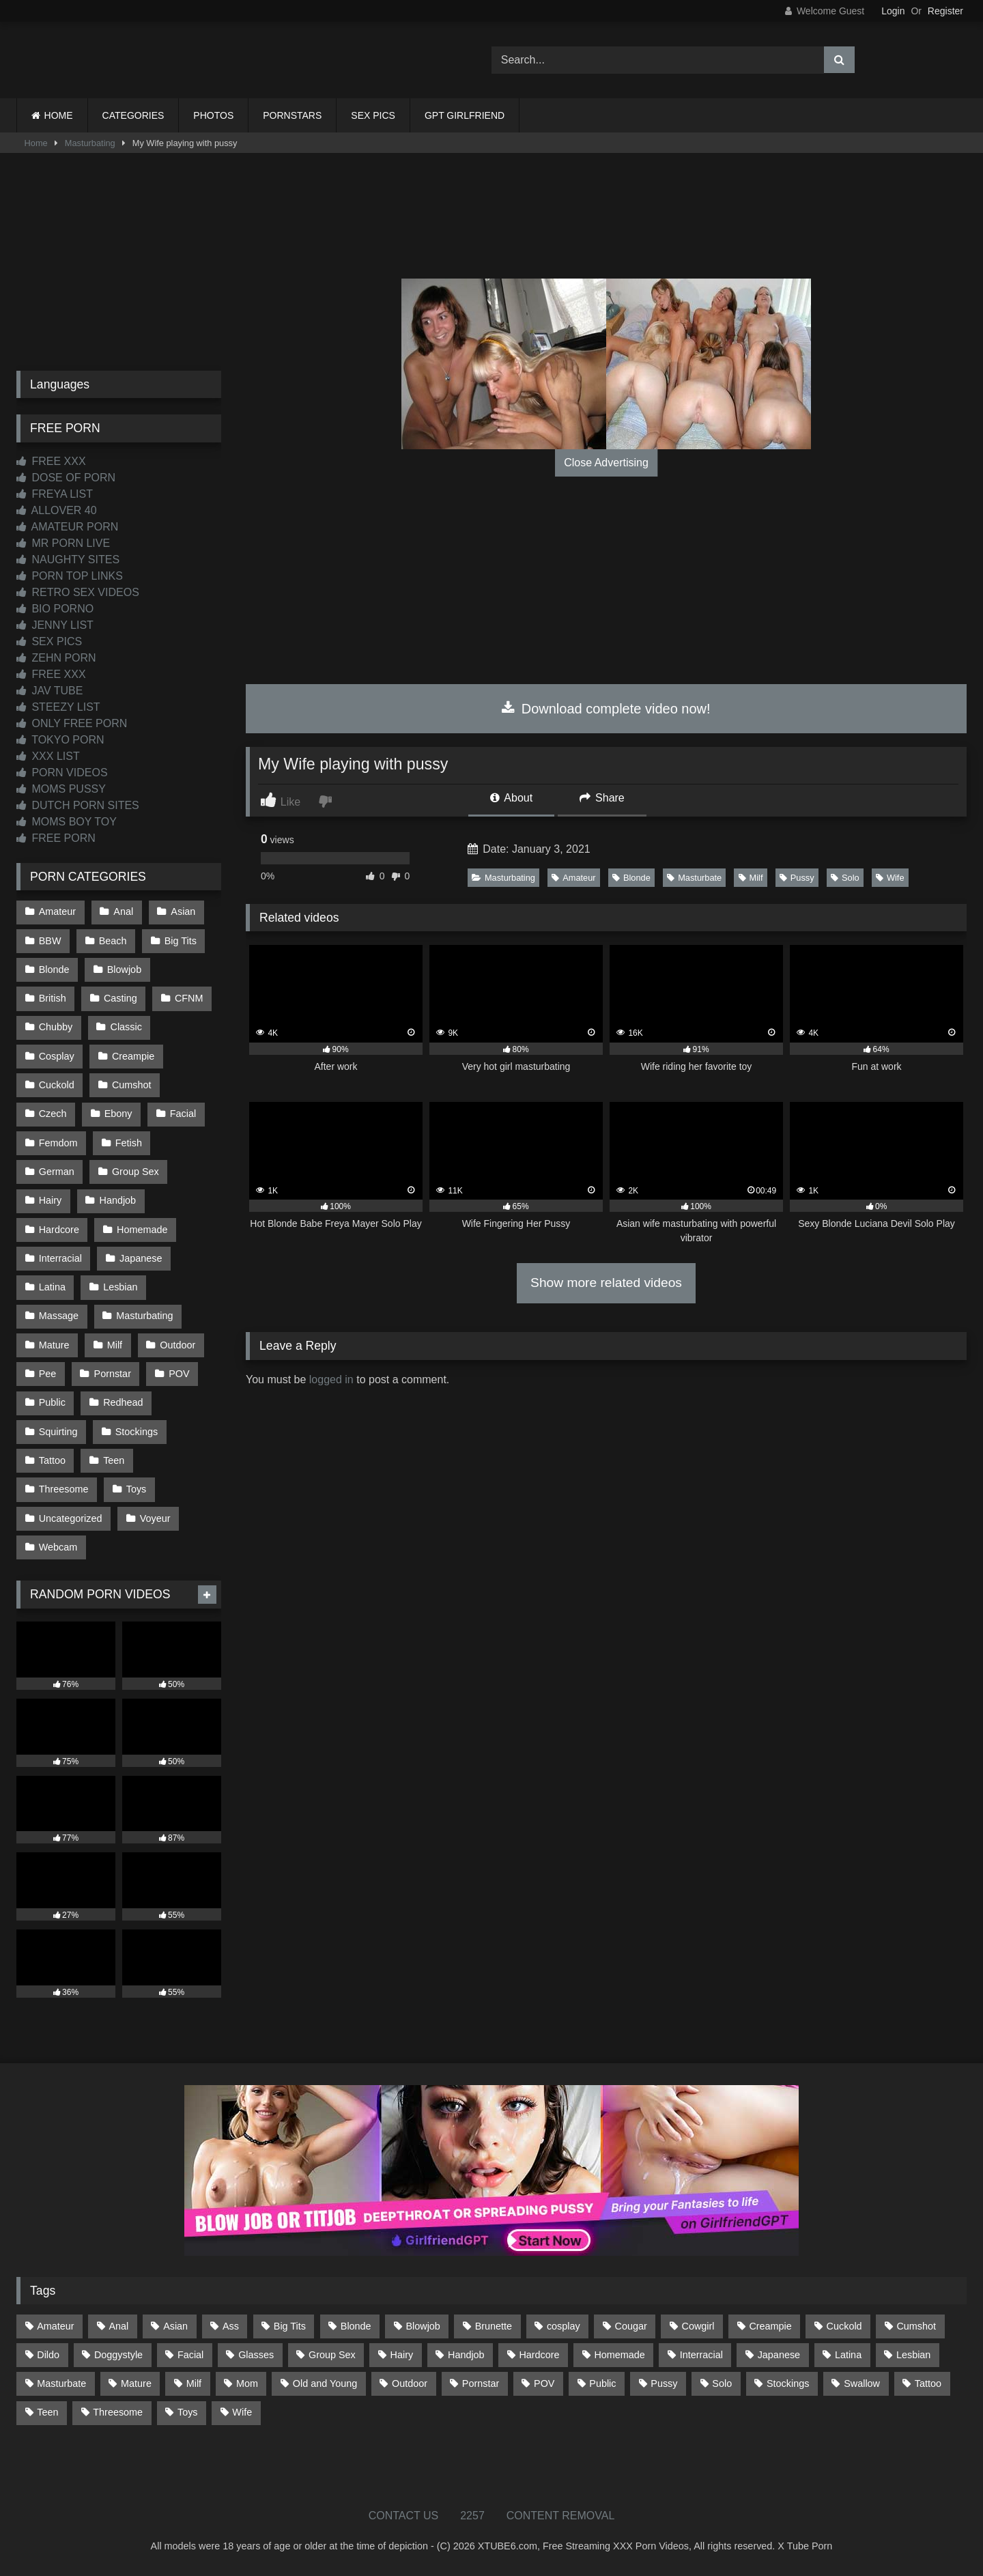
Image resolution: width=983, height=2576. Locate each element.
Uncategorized (70, 1518)
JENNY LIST (55, 625)
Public (52, 1402)
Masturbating (90, 143)
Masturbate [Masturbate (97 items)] (61, 2383)
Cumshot (132, 1084)
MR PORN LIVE (63, 543)
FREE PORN (56, 838)
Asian (183, 911)
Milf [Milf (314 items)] (193, 2383)
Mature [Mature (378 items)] (136, 2383)
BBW (50, 940)
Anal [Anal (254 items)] (118, 2326)
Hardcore (59, 1229)
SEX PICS (373, 115)
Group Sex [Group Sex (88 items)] (332, 2354)
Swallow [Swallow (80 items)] (862, 2383)
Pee (48, 1373)
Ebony (118, 1113)
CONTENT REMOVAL (561, 2515)
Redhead (123, 1402)
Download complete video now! (606, 708)
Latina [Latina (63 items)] (848, 2354)
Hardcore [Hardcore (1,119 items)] (539, 2354)
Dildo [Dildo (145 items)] (48, 2354)
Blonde (631, 878)
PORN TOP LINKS (69, 576)
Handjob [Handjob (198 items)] (466, 2354)
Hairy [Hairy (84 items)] (402, 2354)
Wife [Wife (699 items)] (242, 2412)
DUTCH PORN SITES (77, 805)
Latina (52, 1287)
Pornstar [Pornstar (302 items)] (480, 2383)
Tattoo (52, 1460)
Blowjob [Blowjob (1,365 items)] (422, 2326)
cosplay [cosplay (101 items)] (563, 2326)
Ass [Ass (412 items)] (231, 2326)
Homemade (142, 1229)
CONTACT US (404, 2515)
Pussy (797, 878)
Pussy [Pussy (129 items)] (664, 2383)
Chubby (56, 1026)
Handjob (118, 1200)
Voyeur (155, 1518)
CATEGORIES (133, 115)
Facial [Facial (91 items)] (190, 2354)
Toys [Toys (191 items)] (187, 2412)
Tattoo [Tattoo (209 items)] (928, 2383)
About (511, 798)
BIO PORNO (55, 608)
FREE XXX (51, 461)
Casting (120, 998)
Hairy (50, 1200)
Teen (113, 1460)
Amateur (573, 878)
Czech (53, 1113)
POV (179, 1373)
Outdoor (177, 1345)
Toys (136, 1489)
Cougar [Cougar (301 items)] (631, 2326)
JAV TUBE (49, 690)
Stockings (136, 1431)
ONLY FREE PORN (71, 723)
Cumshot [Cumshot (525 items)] (916, 2326)
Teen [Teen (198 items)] (47, 2412)
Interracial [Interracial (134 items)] (701, 2354)
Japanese (140, 1258)
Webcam (58, 1547)
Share (602, 798)
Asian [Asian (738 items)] (175, 2326)
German (56, 1171)
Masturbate (694, 878)
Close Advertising (606, 462)
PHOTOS (213, 115)
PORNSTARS (292, 115)
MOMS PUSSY (61, 789)
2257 (472, 2515)
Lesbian (120, 1287)
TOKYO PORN (60, 740)
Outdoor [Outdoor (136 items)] (409, 2383)
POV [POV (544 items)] (544, 2383)
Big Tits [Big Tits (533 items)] (290, 2326)
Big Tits (181, 940)
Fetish (128, 1142)
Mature (54, 1345)
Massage (59, 1315)
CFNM (189, 998)
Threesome (64, 1489)
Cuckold (56, 1084)
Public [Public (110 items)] (602, 2383)
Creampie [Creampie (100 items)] (770, 2326)
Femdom (58, 1142)
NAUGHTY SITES (67, 559)
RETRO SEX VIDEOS (77, 592)
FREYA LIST (54, 494)
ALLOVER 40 (56, 510)
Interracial (60, 1258)
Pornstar (112, 1373)
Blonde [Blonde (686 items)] (356, 2326)
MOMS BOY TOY (66, 821)
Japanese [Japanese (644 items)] (779, 2354)
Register (945, 10)
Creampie (133, 1056)
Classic (126, 1026)
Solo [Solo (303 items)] (722, 2383)
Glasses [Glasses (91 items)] (256, 2354)
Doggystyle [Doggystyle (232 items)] (118, 2354)
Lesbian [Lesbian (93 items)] (913, 2354)
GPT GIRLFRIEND (464, 115)
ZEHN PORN (56, 658)
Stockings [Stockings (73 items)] (788, 2383)
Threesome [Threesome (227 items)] (118, 2412)
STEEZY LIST (58, 707)
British (52, 998)
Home (36, 143)
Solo (845, 878)
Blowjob (124, 969)
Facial (183, 1113)
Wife (890, 878)
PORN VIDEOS (62, 772)
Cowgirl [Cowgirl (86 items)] (698, 2326)
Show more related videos (606, 1282)
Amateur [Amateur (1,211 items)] (55, 2326)
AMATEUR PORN (67, 527)
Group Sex (135, 1171)
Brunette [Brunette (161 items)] (493, 2326)
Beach (113, 940)
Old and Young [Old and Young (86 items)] (325, 2383)
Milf (751, 878)
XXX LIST (48, 756)
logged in (331, 1379)
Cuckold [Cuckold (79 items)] (844, 2326)
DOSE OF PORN (65, 477)
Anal (123, 911)
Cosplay (56, 1056)
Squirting (58, 1431)
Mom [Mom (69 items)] (247, 2383)
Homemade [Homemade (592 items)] (619, 2354)
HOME (58, 115)
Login (892, 10)
